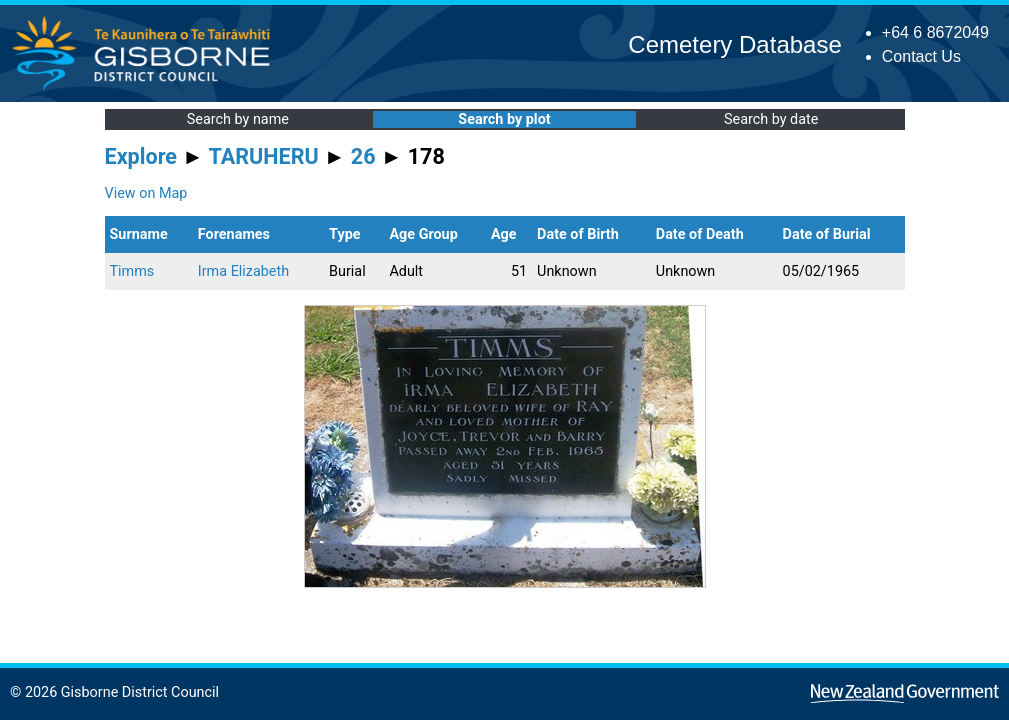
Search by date (771, 119)
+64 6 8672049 (935, 32)
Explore (141, 156)
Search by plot (504, 119)
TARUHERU (264, 156)
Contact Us (921, 56)
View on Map (146, 193)
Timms (132, 271)
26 (363, 156)
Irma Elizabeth (243, 271)
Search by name (238, 119)
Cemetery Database (734, 44)
